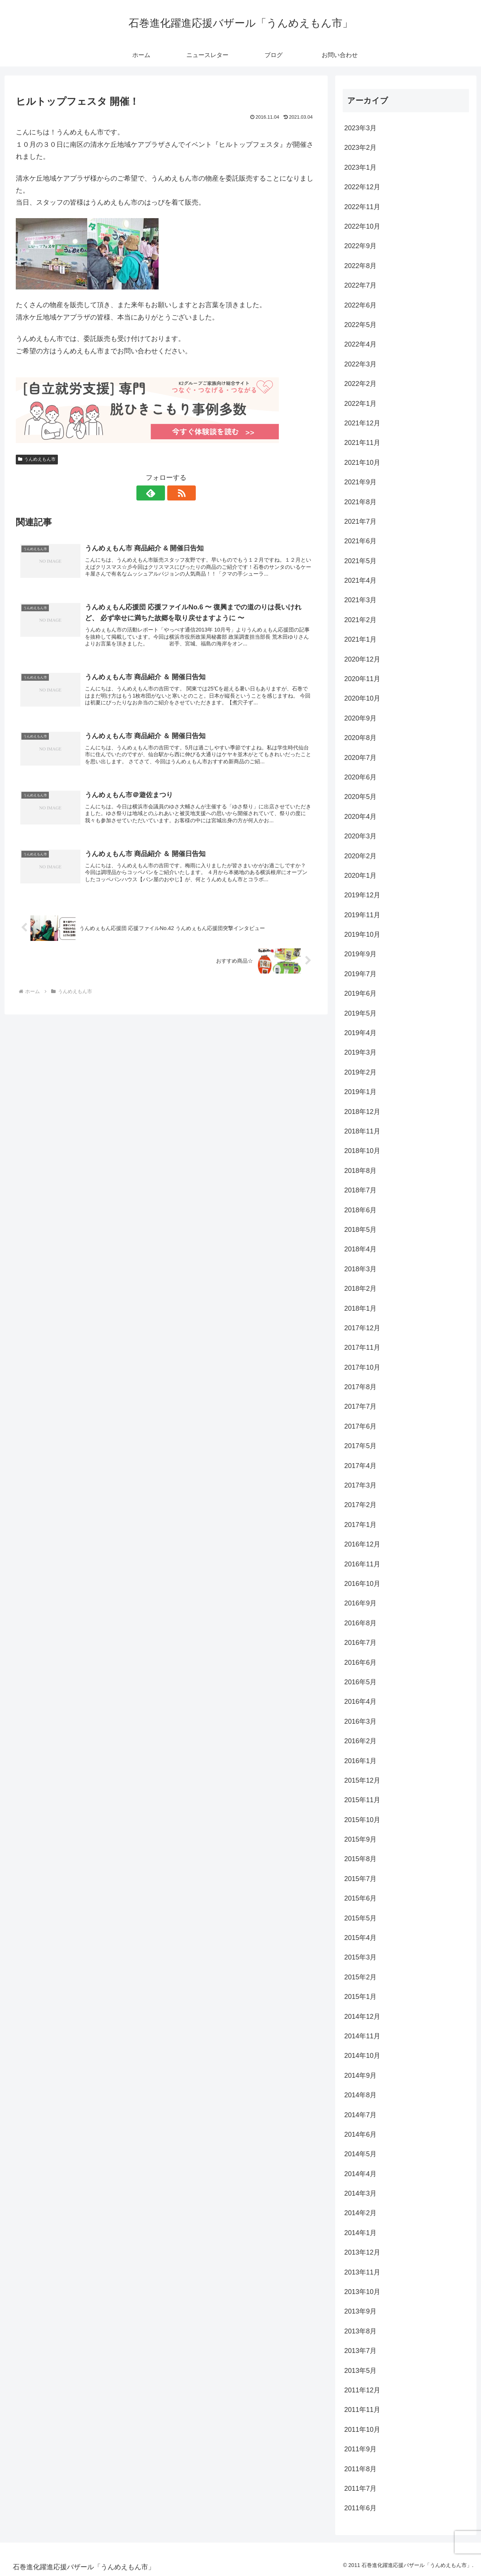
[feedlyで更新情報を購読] (157, 492)
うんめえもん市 (37, 459)
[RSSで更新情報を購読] (174, 492)
